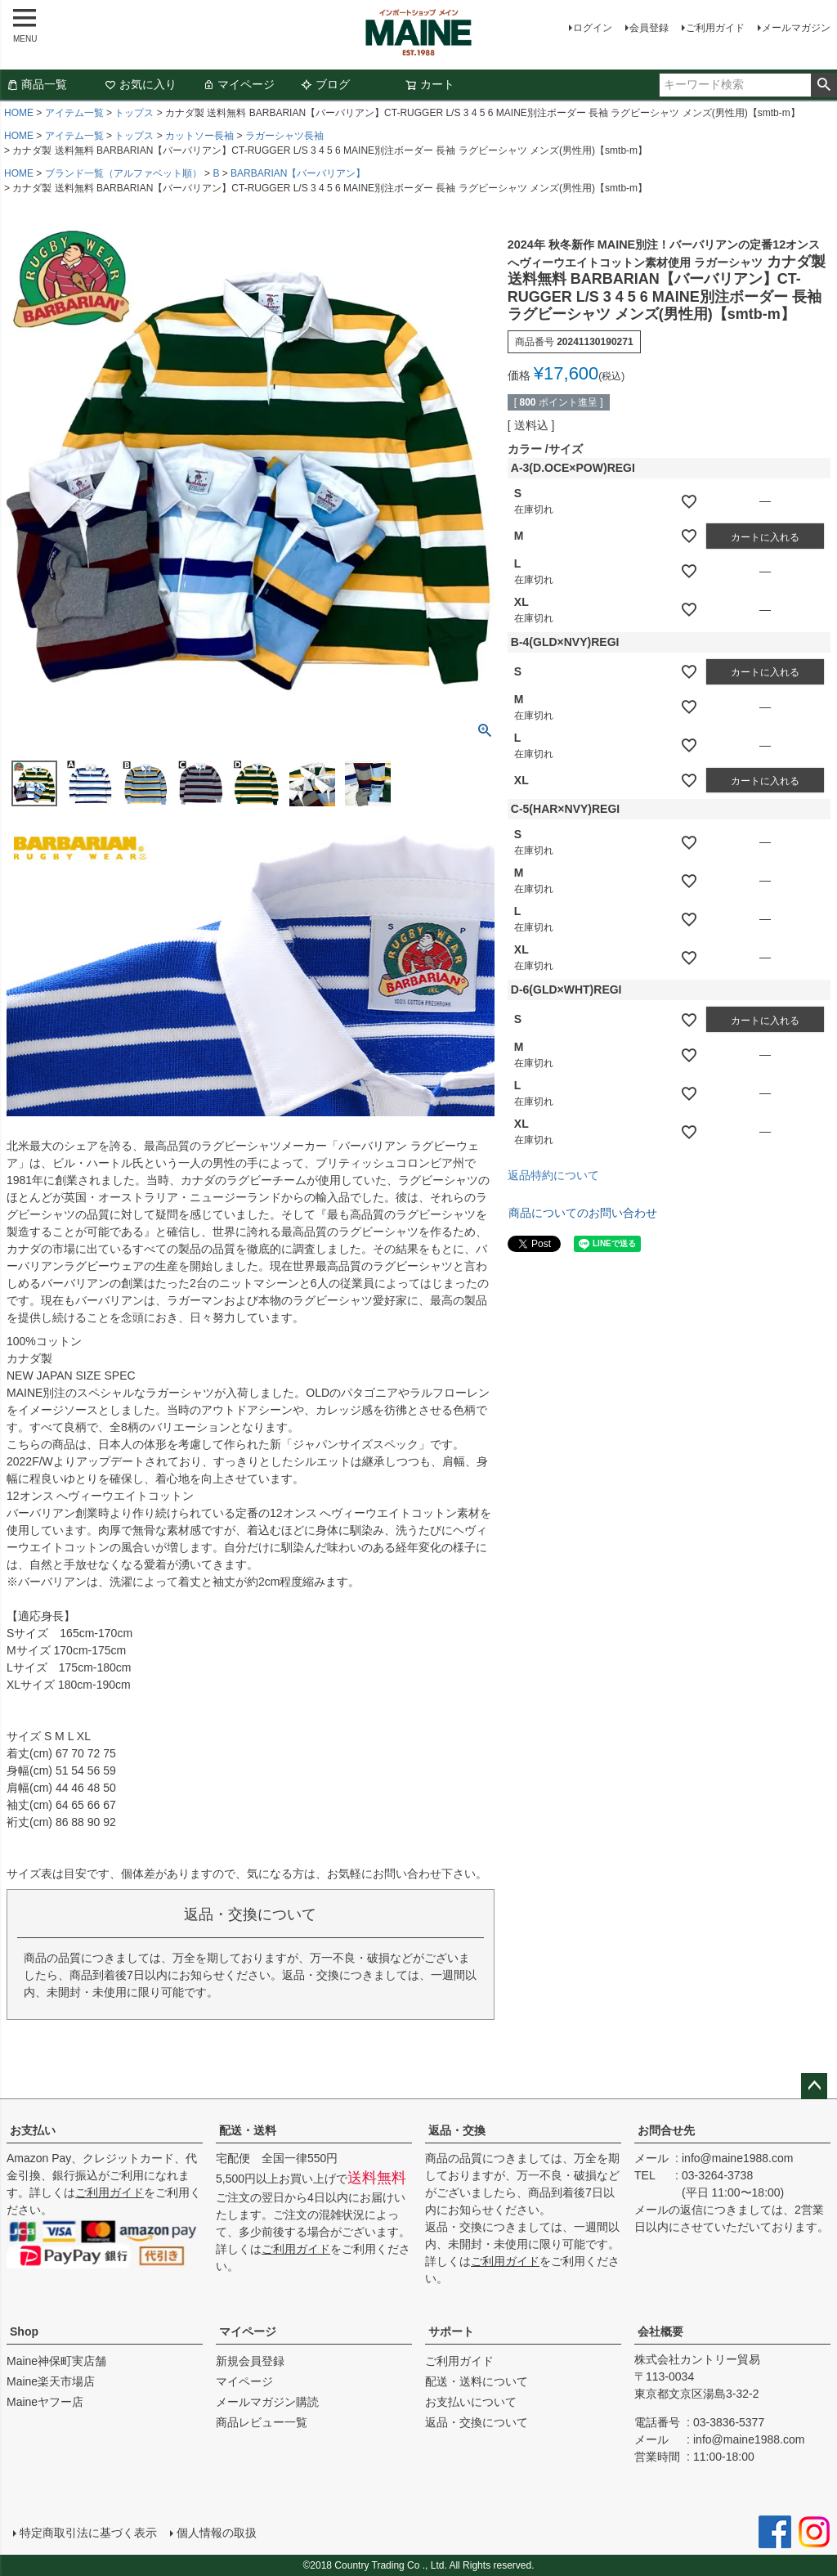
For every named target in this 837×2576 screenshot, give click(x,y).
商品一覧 (37, 84)
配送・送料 (247, 2130)
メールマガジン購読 (267, 2401)
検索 (823, 85)
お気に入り (141, 84)
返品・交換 (457, 2130)
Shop (24, 2331)
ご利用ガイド (715, 28)
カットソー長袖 (199, 135)
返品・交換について (476, 2422)
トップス (134, 113)
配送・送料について (476, 2381)
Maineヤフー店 (45, 2401)
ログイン (592, 28)
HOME (19, 113)
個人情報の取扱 (217, 2532)
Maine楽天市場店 (51, 2381)
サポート (451, 2331)
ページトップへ (814, 2086)
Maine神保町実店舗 (56, 2360)
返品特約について (553, 1175)
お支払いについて (471, 2401)
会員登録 (649, 28)
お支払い (33, 2130)
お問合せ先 (666, 2130)
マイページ (239, 84)
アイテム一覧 (74, 113)
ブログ (325, 84)
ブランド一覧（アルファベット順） (123, 173)
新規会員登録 (250, 2360)
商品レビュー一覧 (261, 2422)
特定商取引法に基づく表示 (88, 2532)
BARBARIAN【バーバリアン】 (298, 173)
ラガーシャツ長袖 (284, 135)
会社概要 (660, 2331)
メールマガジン (796, 28)
